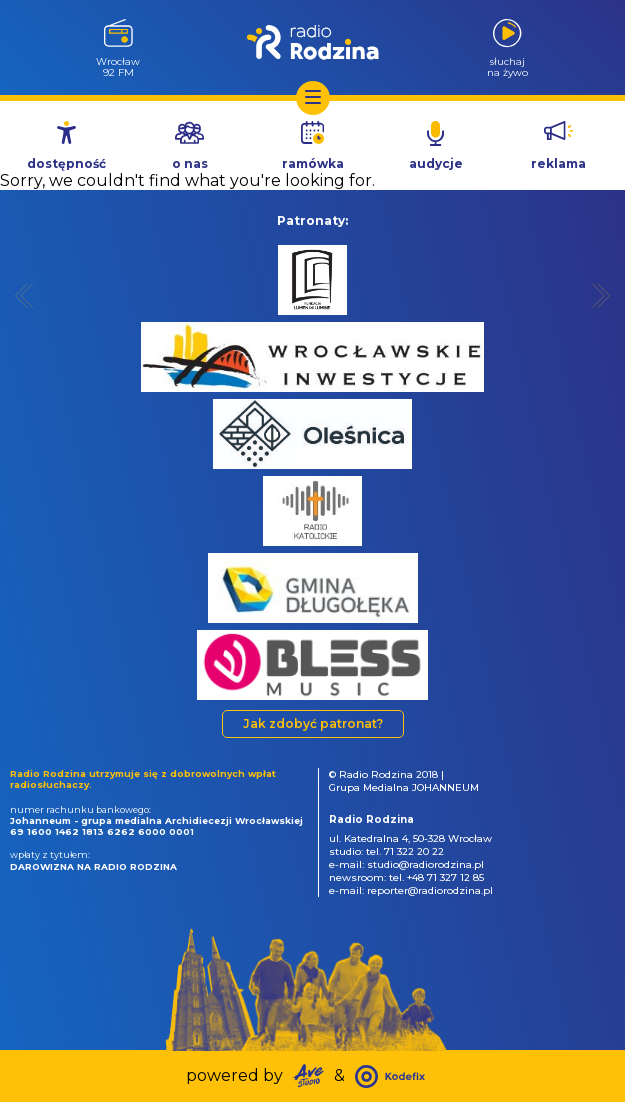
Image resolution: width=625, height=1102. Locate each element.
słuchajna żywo (507, 66)
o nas (190, 163)
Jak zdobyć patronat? (313, 723)
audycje (436, 163)
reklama (558, 163)
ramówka (313, 163)
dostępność (66, 163)
